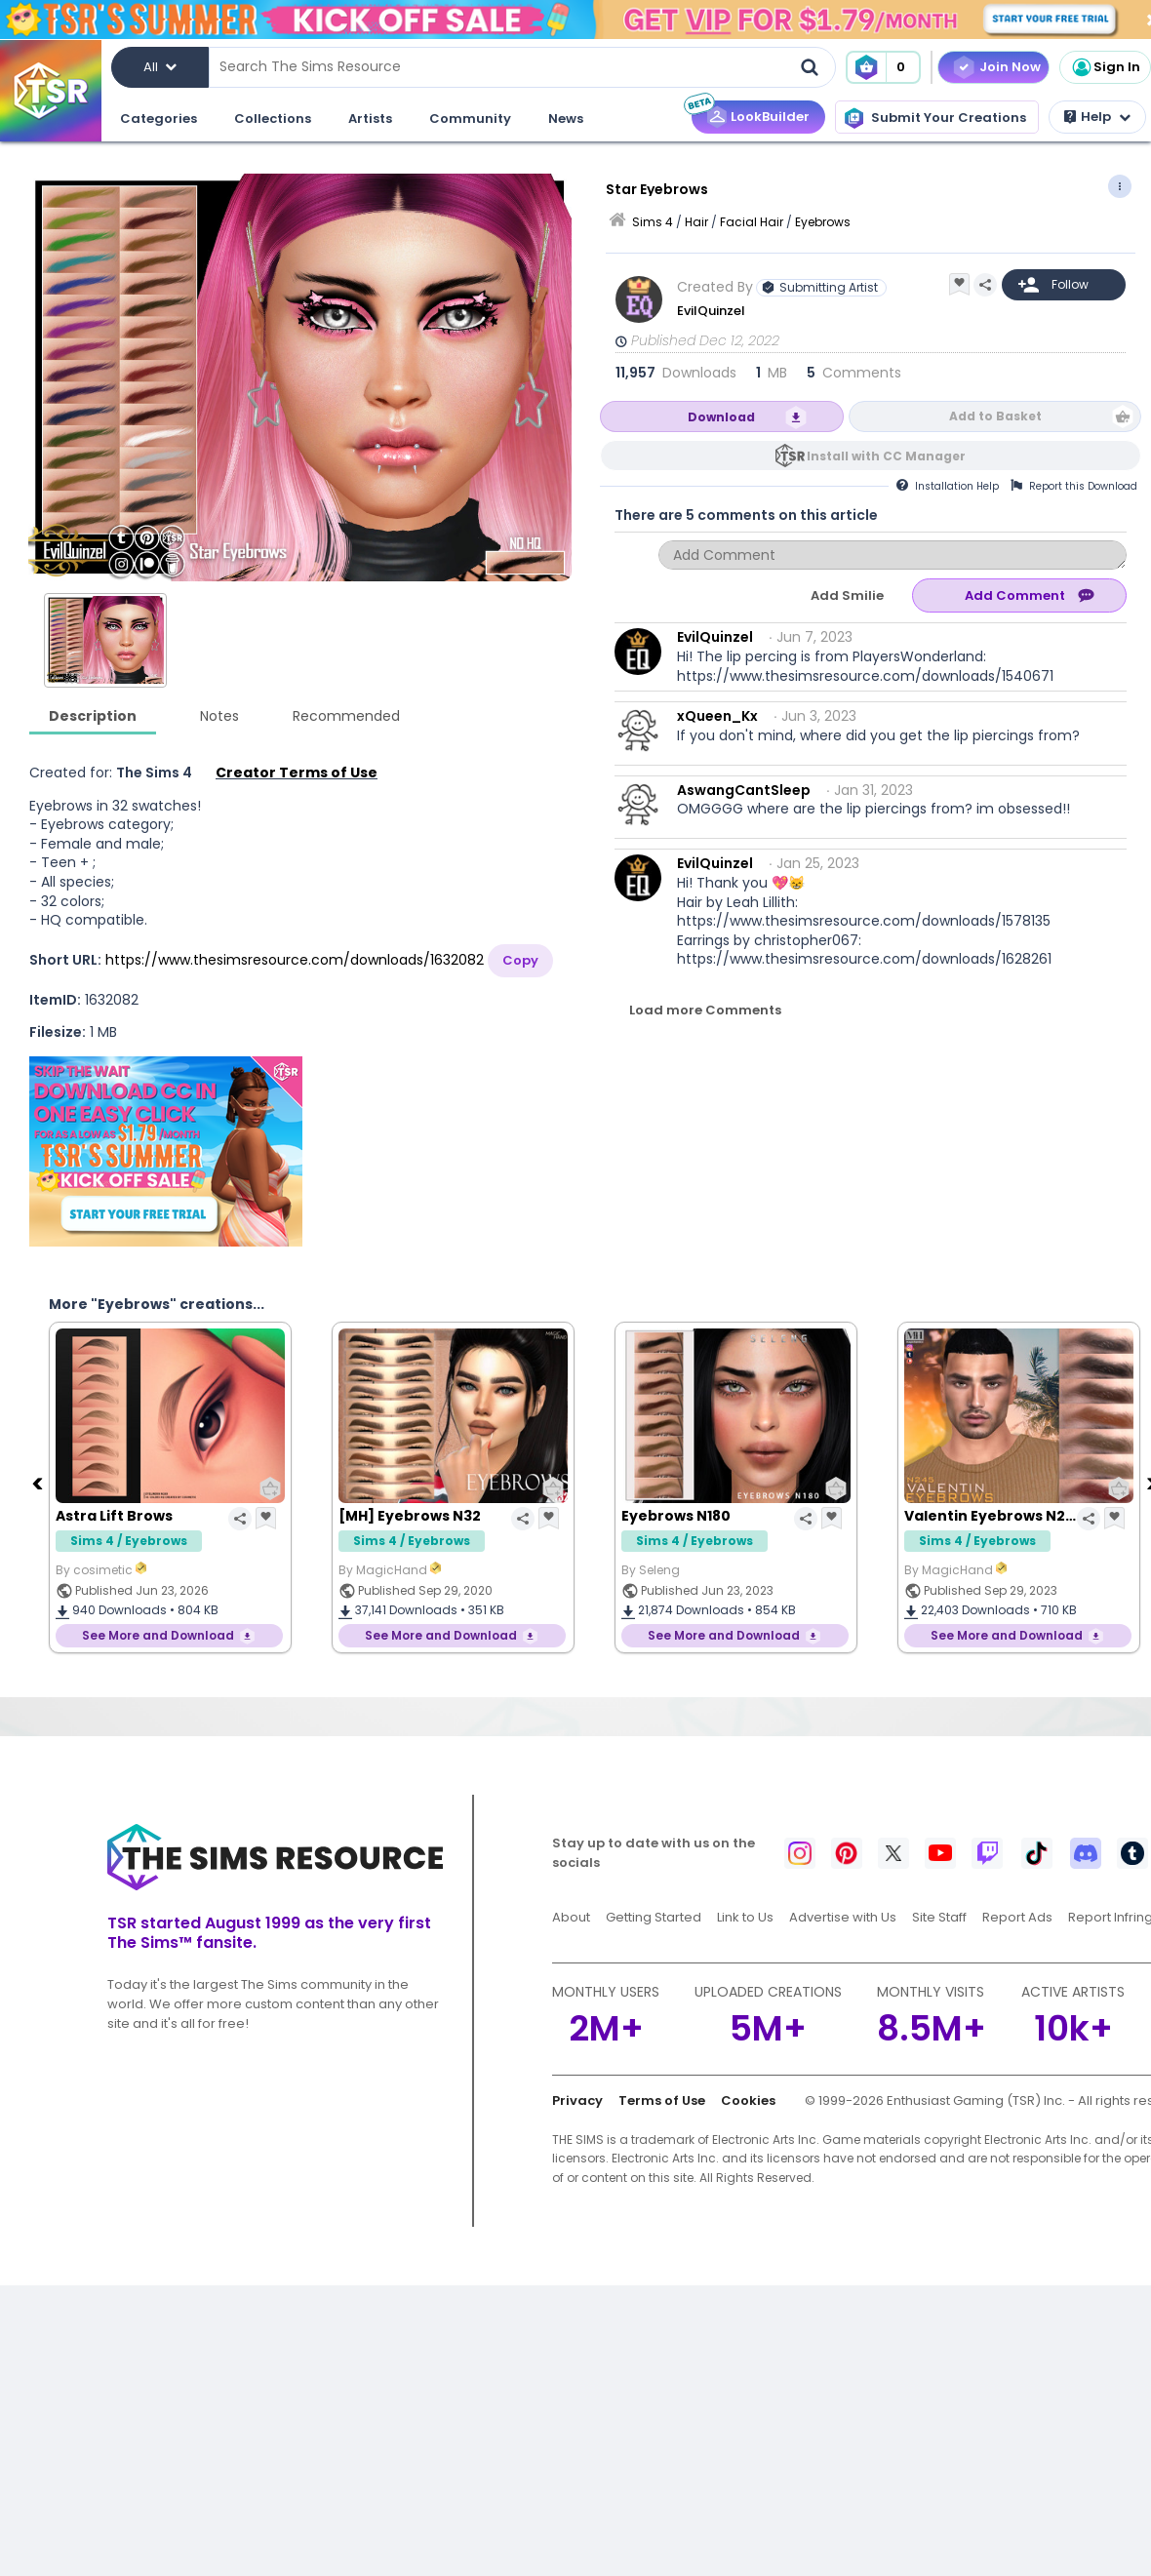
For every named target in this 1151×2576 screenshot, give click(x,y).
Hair (696, 222)
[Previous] (39, 1482)
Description (93, 716)
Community (470, 118)
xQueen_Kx (717, 716)
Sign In (1105, 67)
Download (721, 417)
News (565, 118)
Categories (158, 118)
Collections (272, 118)
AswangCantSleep (744, 790)
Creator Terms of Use (296, 772)
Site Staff (939, 1917)
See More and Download (158, 1635)
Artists (370, 118)
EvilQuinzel (711, 310)
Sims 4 (652, 222)
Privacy (577, 2100)
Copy (520, 960)
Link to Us (745, 1917)
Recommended (346, 716)
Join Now (1010, 67)
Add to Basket (995, 416)
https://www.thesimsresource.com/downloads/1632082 (294, 960)
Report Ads (1017, 1917)
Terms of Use (661, 2100)
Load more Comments (705, 1010)
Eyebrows (823, 222)
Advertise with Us (842, 1917)
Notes (219, 716)
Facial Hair (751, 222)
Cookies (748, 2100)
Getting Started (653, 1917)
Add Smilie (847, 595)
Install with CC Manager (886, 456)
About (571, 1917)
